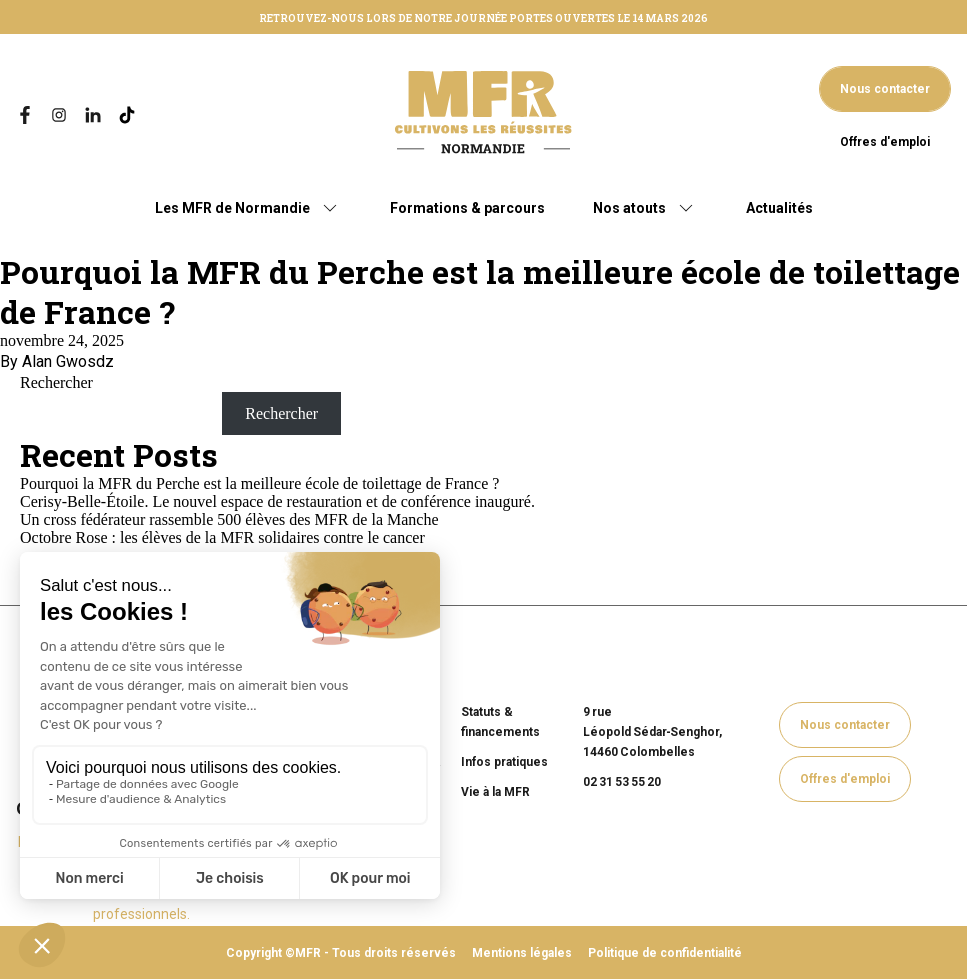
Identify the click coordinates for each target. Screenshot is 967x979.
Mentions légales (522, 953)
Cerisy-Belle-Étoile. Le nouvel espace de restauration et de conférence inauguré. (277, 501)
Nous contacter (885, 89)
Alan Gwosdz (68, 361)
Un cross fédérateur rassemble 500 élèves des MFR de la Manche (229, 519)
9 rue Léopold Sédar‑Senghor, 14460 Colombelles (653, 732)
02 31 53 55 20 (622, 782)
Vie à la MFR (495, 792)
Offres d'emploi (885, 142)
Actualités (779, 208)
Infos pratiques (504, 762)
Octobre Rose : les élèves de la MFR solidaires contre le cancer (222, 537)
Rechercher (56, 382)
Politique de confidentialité (665, 953)
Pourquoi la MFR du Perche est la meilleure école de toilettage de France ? (480, 291)
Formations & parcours (467, 208)
